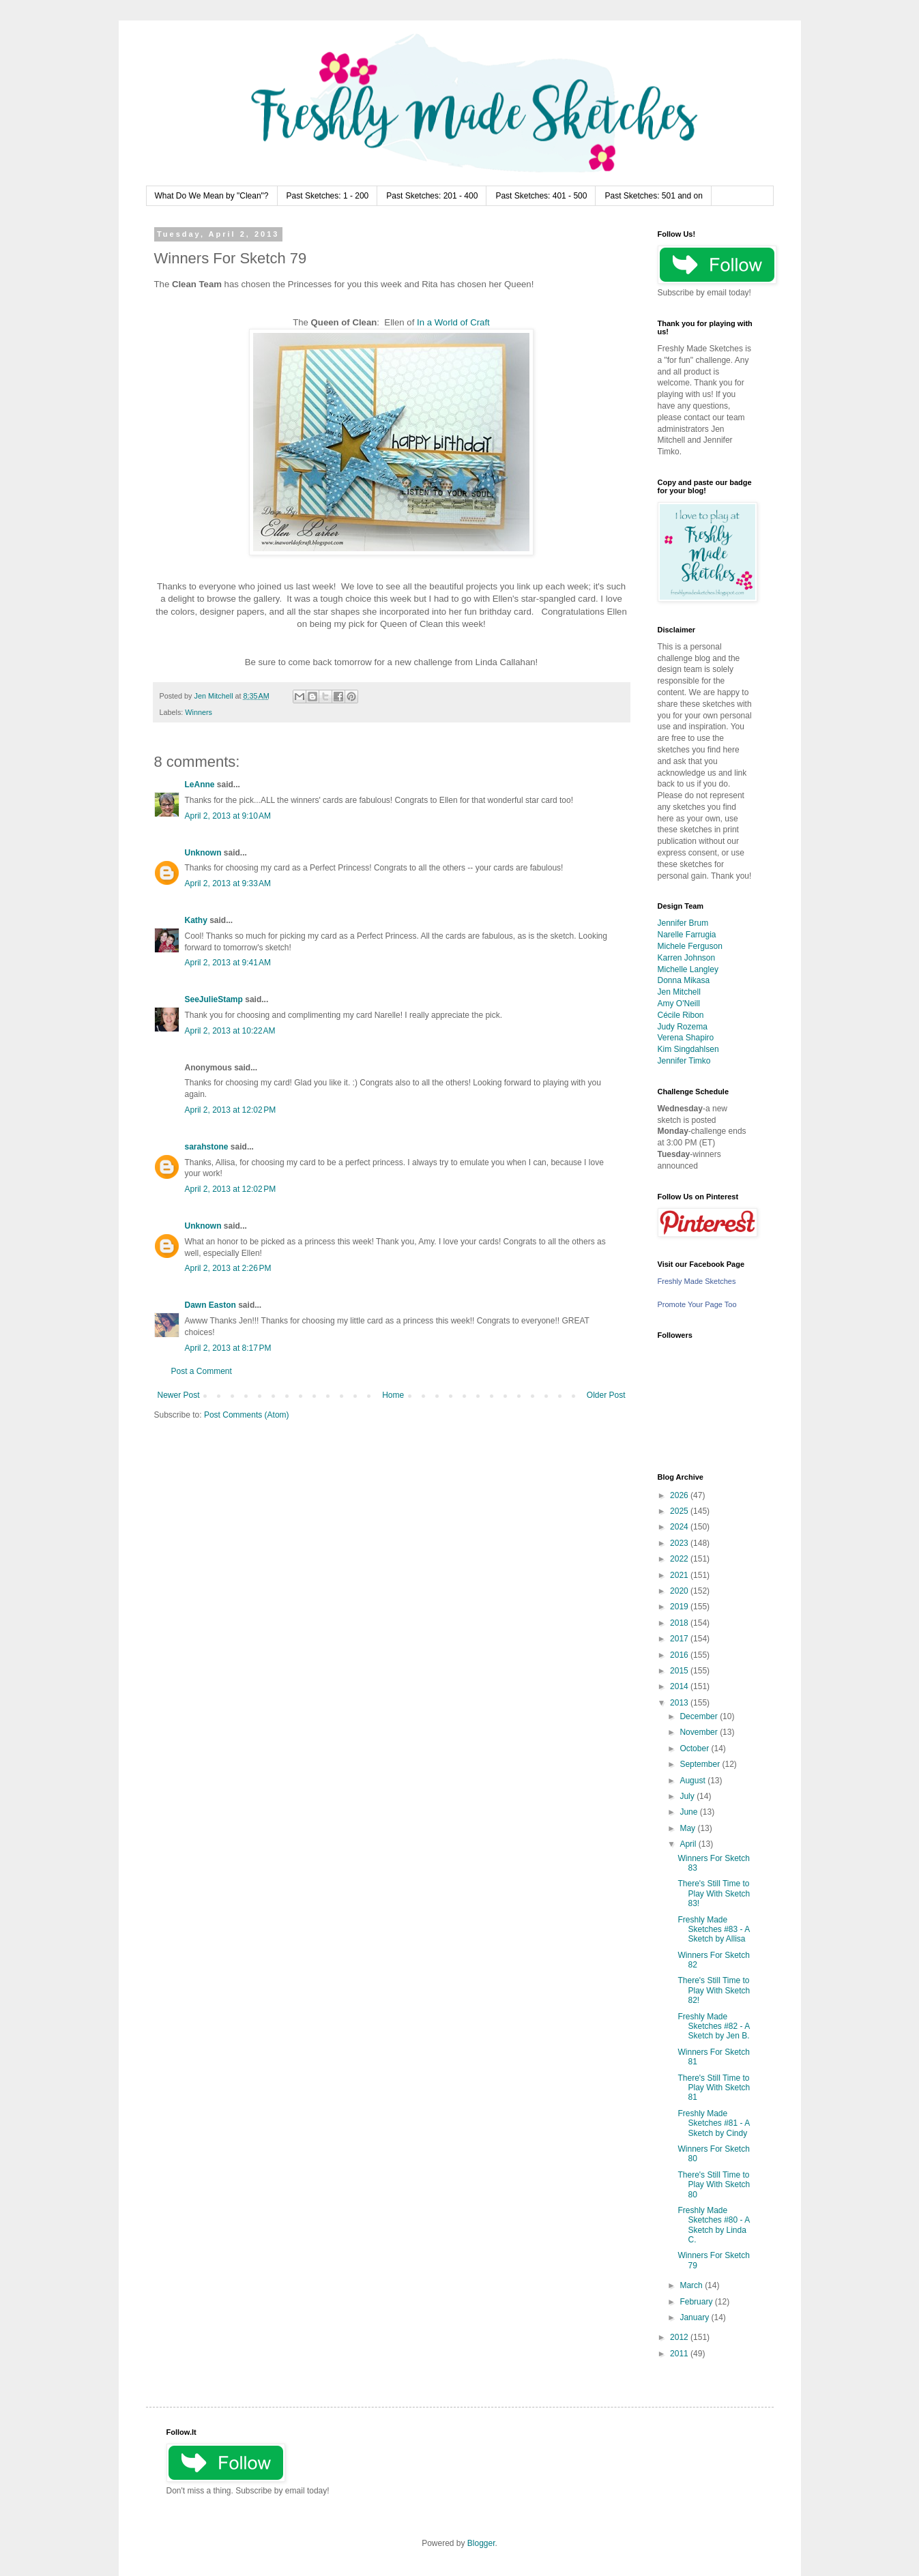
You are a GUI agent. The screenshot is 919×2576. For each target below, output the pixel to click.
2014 (680, 1686)
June (689, 1812)
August (694, 1780)
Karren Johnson (687, 958)
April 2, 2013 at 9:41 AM (228, 962)
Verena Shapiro (686, 1037)
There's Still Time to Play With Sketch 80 (713, 2184)
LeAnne (200, 784)
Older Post (606, 1395)
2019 (680, 1606)
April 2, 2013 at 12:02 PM (230, 1110)
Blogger (481, 2543)
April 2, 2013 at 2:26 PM (228, 1268)
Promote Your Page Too (697, 1304)
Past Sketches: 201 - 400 (432, 196)
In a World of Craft (453, 322)
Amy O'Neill (679, 1003)
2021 (680, 1575)
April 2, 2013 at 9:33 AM (228, 883)
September (701, 1764)
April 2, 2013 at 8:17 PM (228, 1348)
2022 (680, 1559)
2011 (680, 2353)
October (695, 1748)
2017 (680, 1638)
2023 (680, 1543)
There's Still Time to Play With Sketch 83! (713, 1893)
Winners (198, 712)
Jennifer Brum (683, 923)
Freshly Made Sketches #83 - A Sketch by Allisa (713, 1929)
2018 (680, 1623)
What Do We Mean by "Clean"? (212, 196)
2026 (680, 1495)
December (700, 1716)
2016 (680, 1655)
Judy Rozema (683, 1026)
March (692, 2285)
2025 (680, 1511)
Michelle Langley (688, 969)
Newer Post (179, 1395)
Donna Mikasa (684, 980)
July (688, 1796)
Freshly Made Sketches (697, 1281)
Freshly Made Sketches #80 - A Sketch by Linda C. (713, 2225)
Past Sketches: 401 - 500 (541, 196)
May (688, 1828)
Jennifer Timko (684, 1061)
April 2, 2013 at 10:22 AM (230, 1031)
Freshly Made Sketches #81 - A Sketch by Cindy (713, 2123)
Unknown (203, 853)
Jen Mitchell (679, 992)
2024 (680, 1527)
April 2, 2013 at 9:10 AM (228, 816)
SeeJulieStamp (214, 999)
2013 (680, 1703)
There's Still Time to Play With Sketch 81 (713, 2088)
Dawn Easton (210, 1305)
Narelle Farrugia (687, 934)
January (695, 2317)
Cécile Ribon (681, 1015)
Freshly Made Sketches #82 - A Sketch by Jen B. (713, 2026)
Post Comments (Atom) (246, 1415)
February (697, 2302)
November (700, 1732)
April (689, 1844)
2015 (680, 1670)
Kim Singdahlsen (688, 1049)
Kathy (196, 920)
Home (393, 1395)
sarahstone (207, 1147)
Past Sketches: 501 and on (653, 196)
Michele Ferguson (690, 946)
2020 (680, 1591)
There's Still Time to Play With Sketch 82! (713, 1990)
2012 (680, 2337)
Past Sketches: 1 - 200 (328, 196)
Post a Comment (201, 1371)
